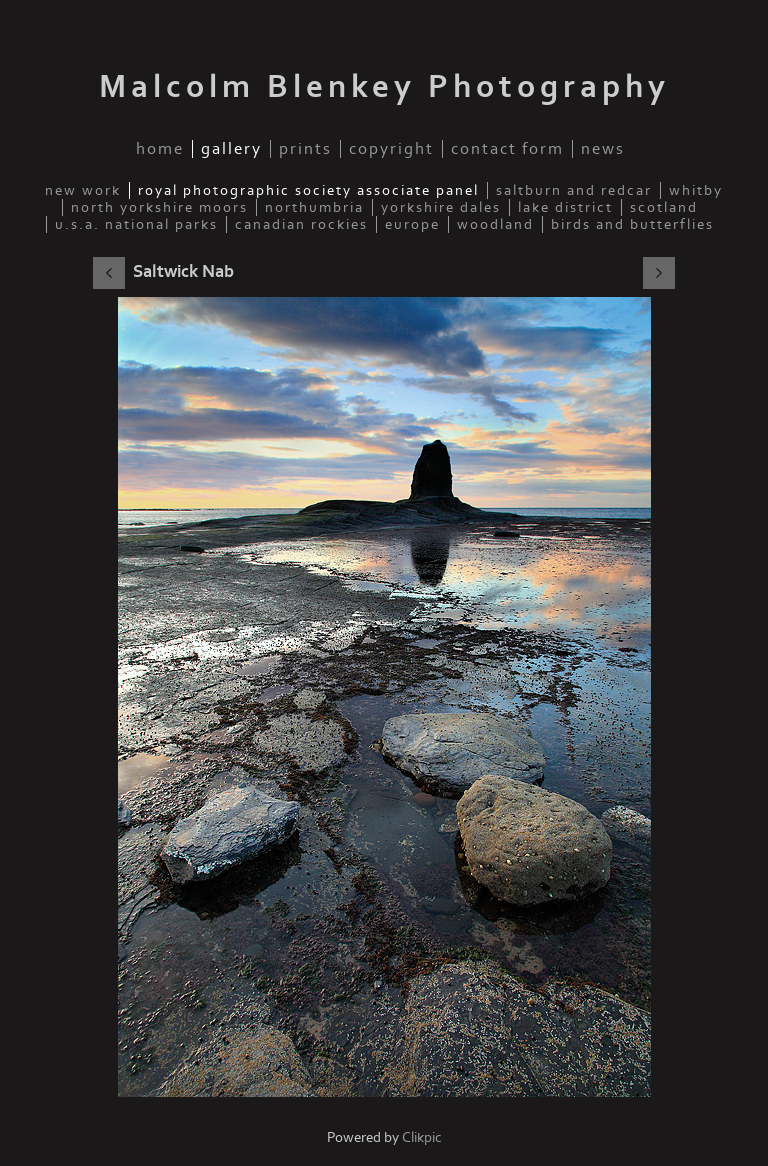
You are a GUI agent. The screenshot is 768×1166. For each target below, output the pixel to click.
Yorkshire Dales (441, 207)
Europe (412, 224)
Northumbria (314, 207)
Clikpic (422, 1137)
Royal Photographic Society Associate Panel (308, 190)
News (603, 149)
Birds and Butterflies (632, 224)
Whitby (696, 190)
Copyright (391, 149)
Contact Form (507, 149)
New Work (83, 190)
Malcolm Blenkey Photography (384, 87)
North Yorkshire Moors (159, 207)
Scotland (664, 207)
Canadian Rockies (301, 224)
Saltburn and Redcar (574, 190)
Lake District (565, 207)
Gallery (231, 149)
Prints (305, 149)
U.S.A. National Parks (136, 224)
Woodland (495, 224)
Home (160, 149)
